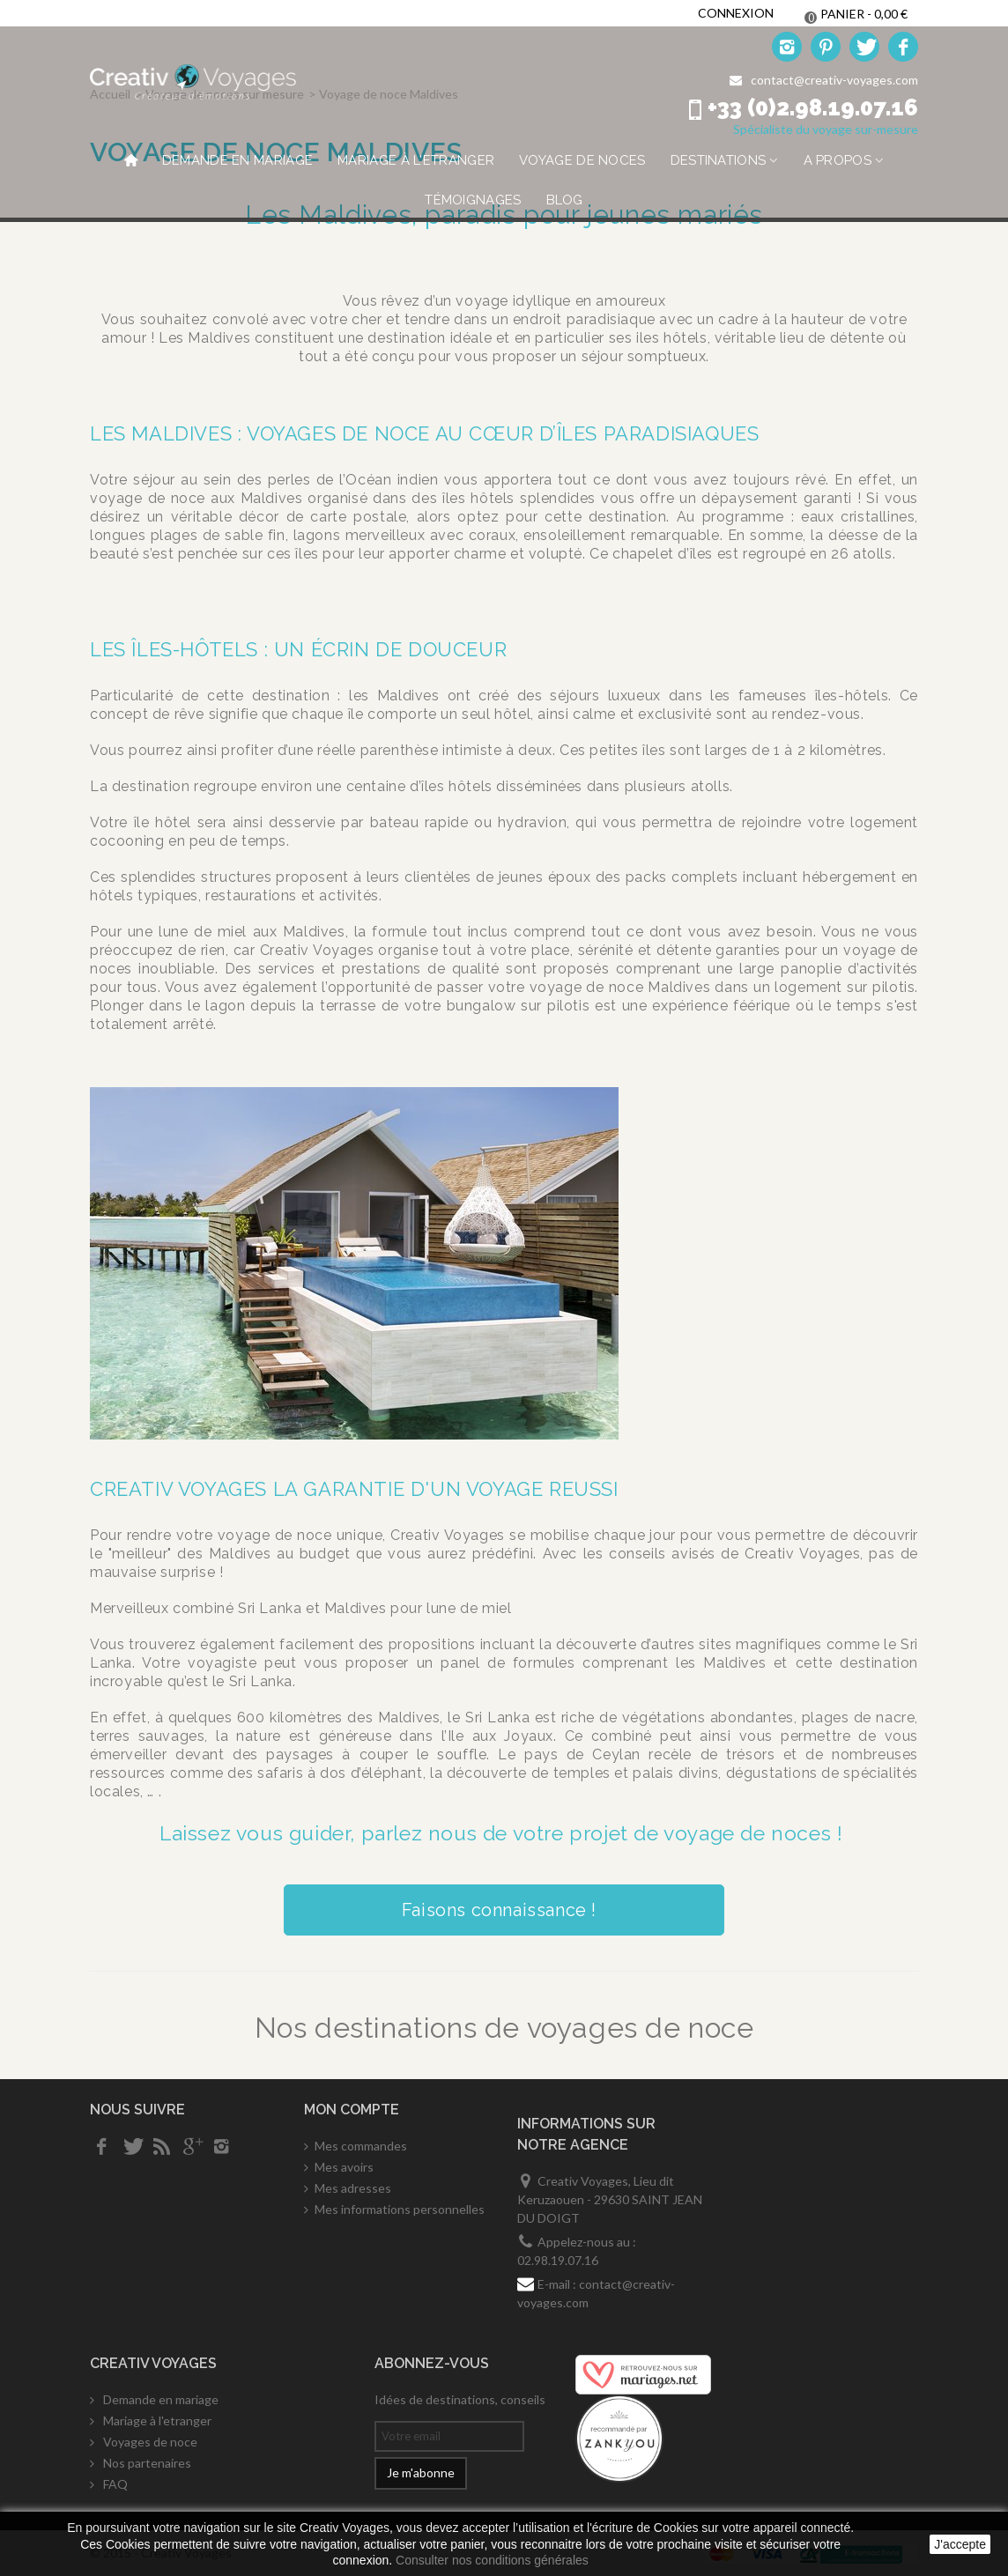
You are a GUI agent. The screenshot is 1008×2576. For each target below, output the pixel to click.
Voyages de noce (148, 2441)
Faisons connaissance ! (504, 1910)
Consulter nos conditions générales (492, 2560)
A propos (837, 160)
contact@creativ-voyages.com (834, 79)
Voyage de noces (582, 160)
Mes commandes (361, 2145)
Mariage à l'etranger (415, 160)
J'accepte (960, 2544)
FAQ (114, 2483)
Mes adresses (353, 2187)
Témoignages (473, 200)
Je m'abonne (421, 2472)
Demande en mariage (237, 160)
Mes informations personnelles (400, 2209)
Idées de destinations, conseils (459, 2399)
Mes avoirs (344, 2166)
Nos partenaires (145, 2462)
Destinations (719, 160)
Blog (564, 200)
